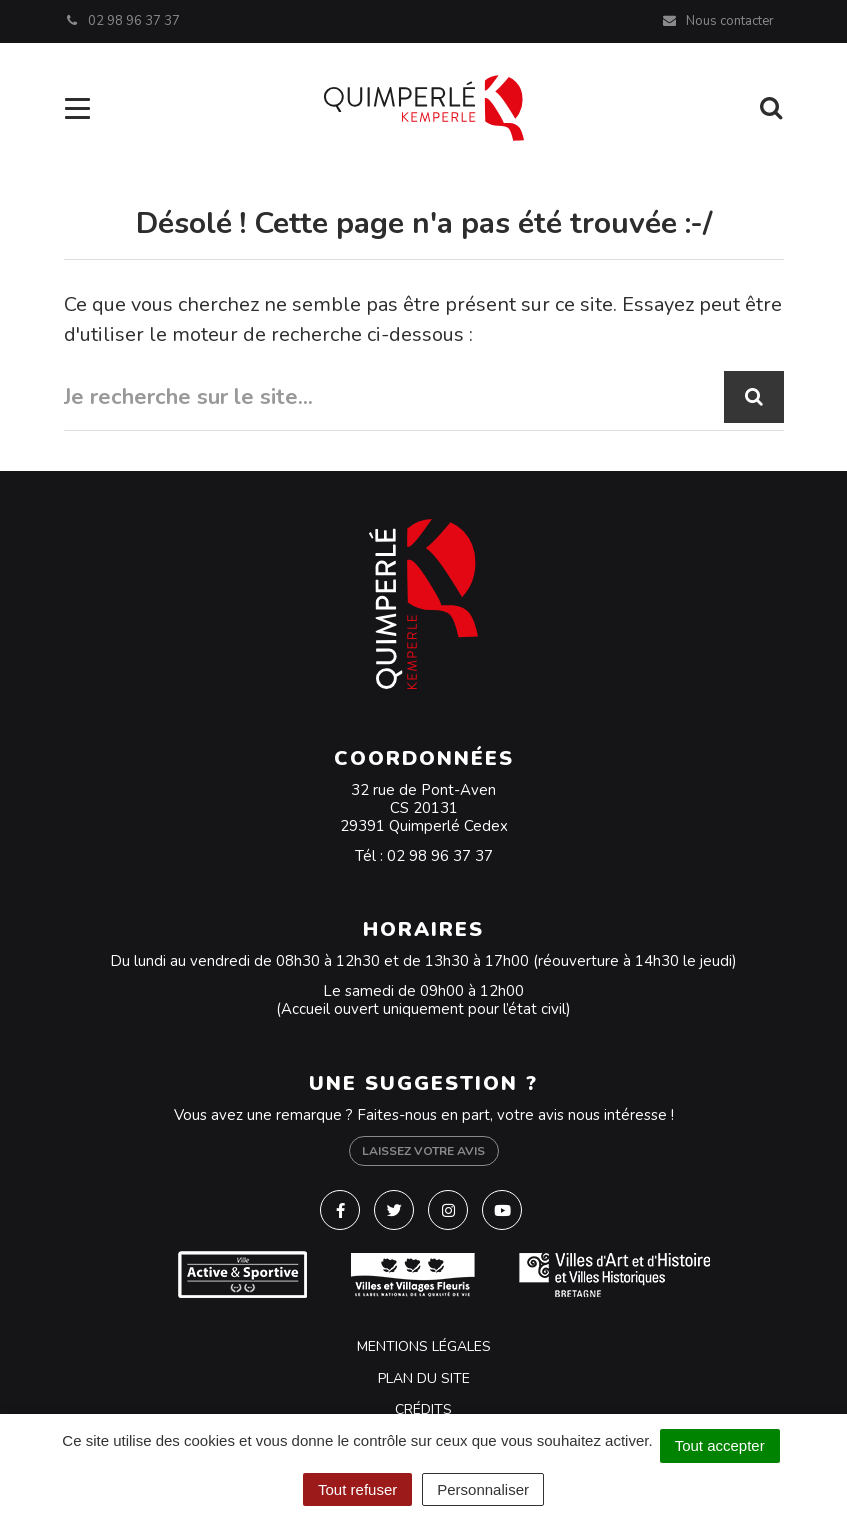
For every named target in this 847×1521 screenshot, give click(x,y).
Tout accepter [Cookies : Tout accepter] (720, 1445)
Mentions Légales (424, 1346)
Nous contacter (717, 21)
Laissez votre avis (423, 1151)
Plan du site (424, 1378)
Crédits (423, 1409)
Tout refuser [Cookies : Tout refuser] (357, 1489)
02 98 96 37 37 (440, 856)
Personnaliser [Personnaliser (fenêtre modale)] (483, 1489)
